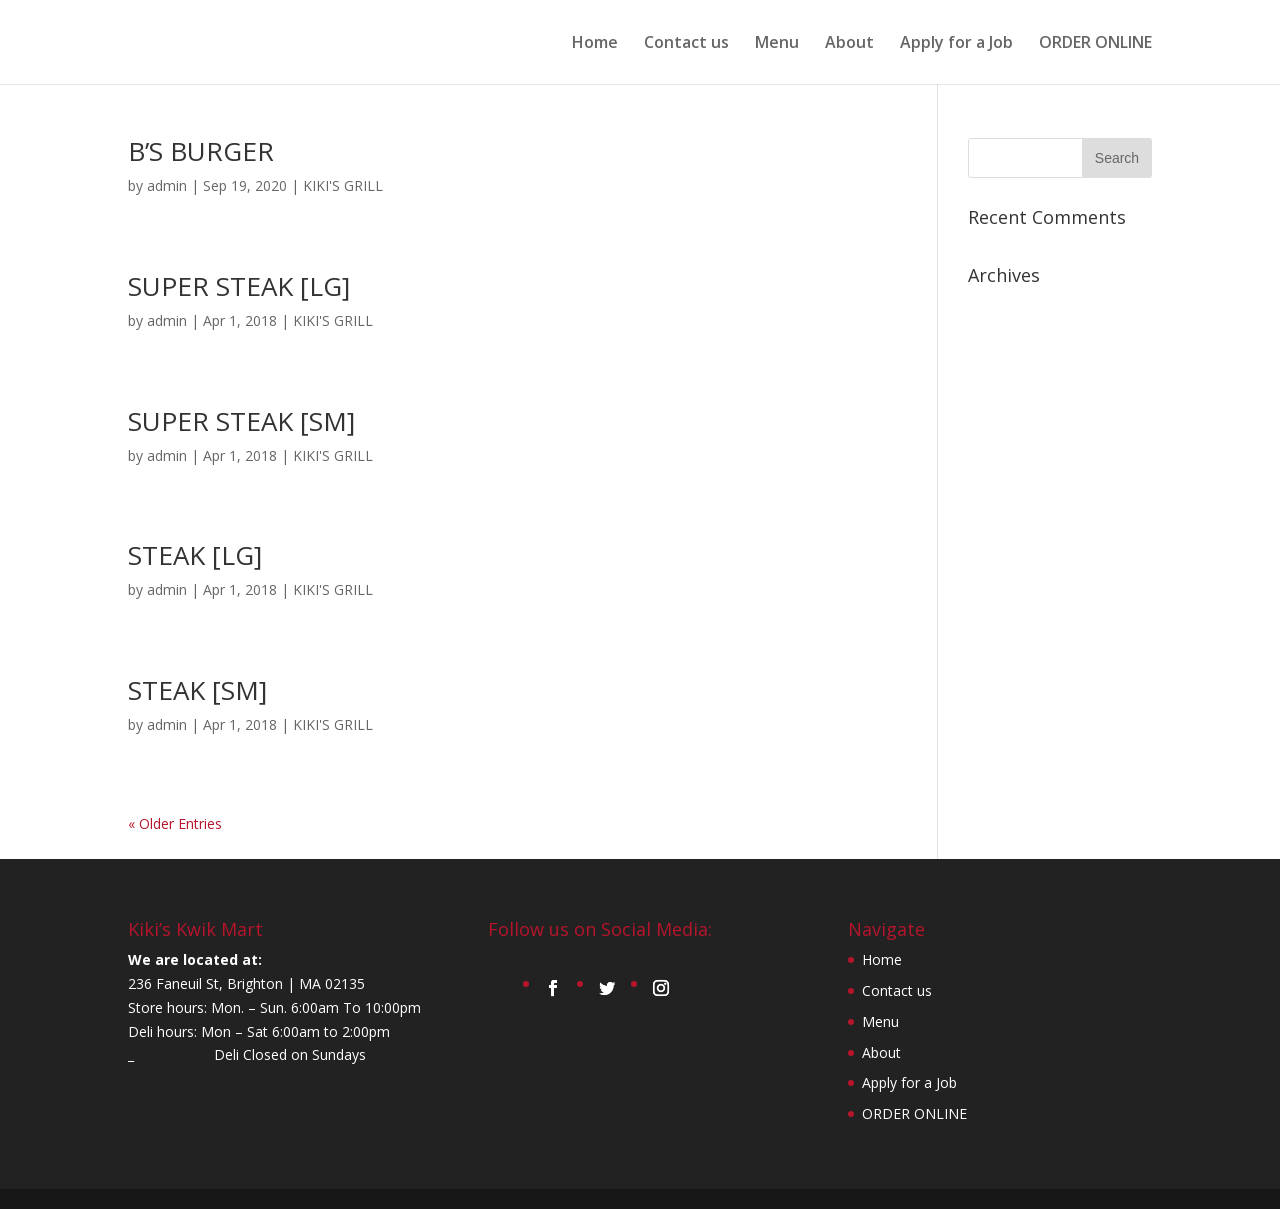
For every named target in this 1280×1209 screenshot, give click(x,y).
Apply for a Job (956, 44)
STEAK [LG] (195, 555)
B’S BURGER (201, 151)
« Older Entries (175, 823)
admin (167, 185)
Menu (777, 44)
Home (595, 44)
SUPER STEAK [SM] (241, 421)
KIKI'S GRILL (343, 185)
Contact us (686, 44)
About (849, 44)
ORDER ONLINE (1095, 44)
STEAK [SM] (197, 690)
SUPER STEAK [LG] (239, 286)
